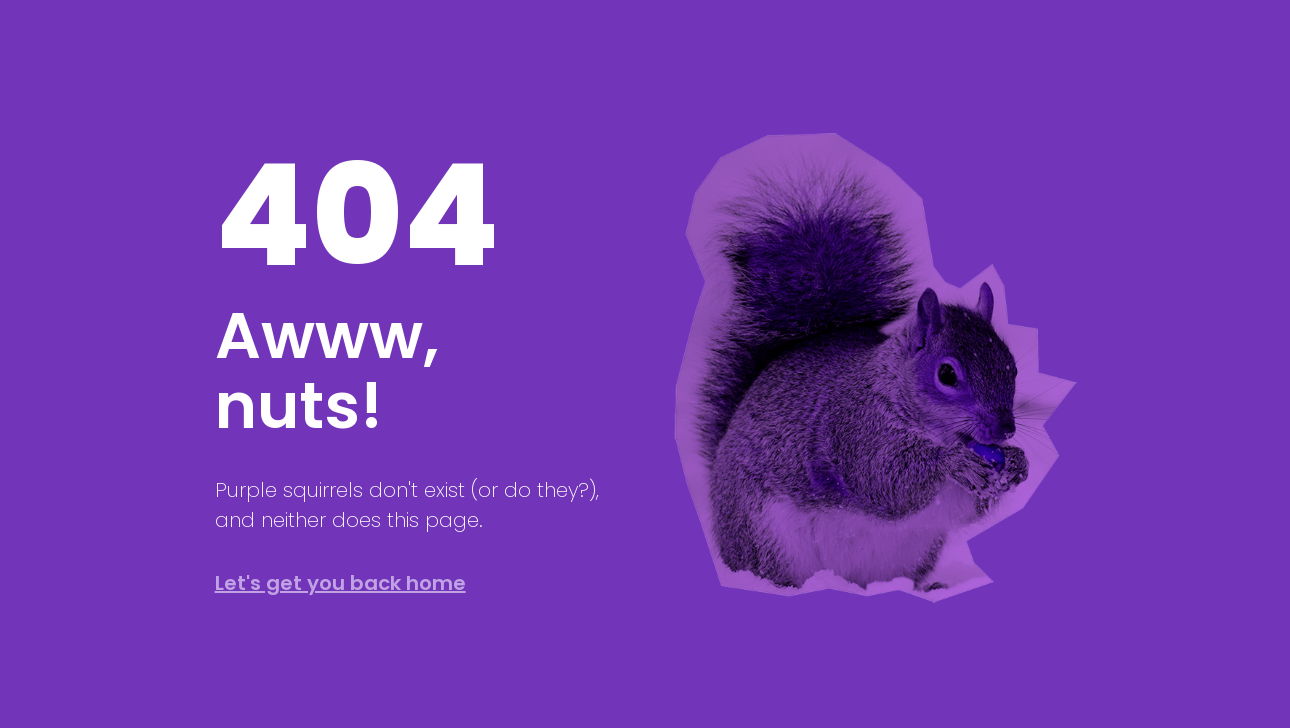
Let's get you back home (340, 583)
